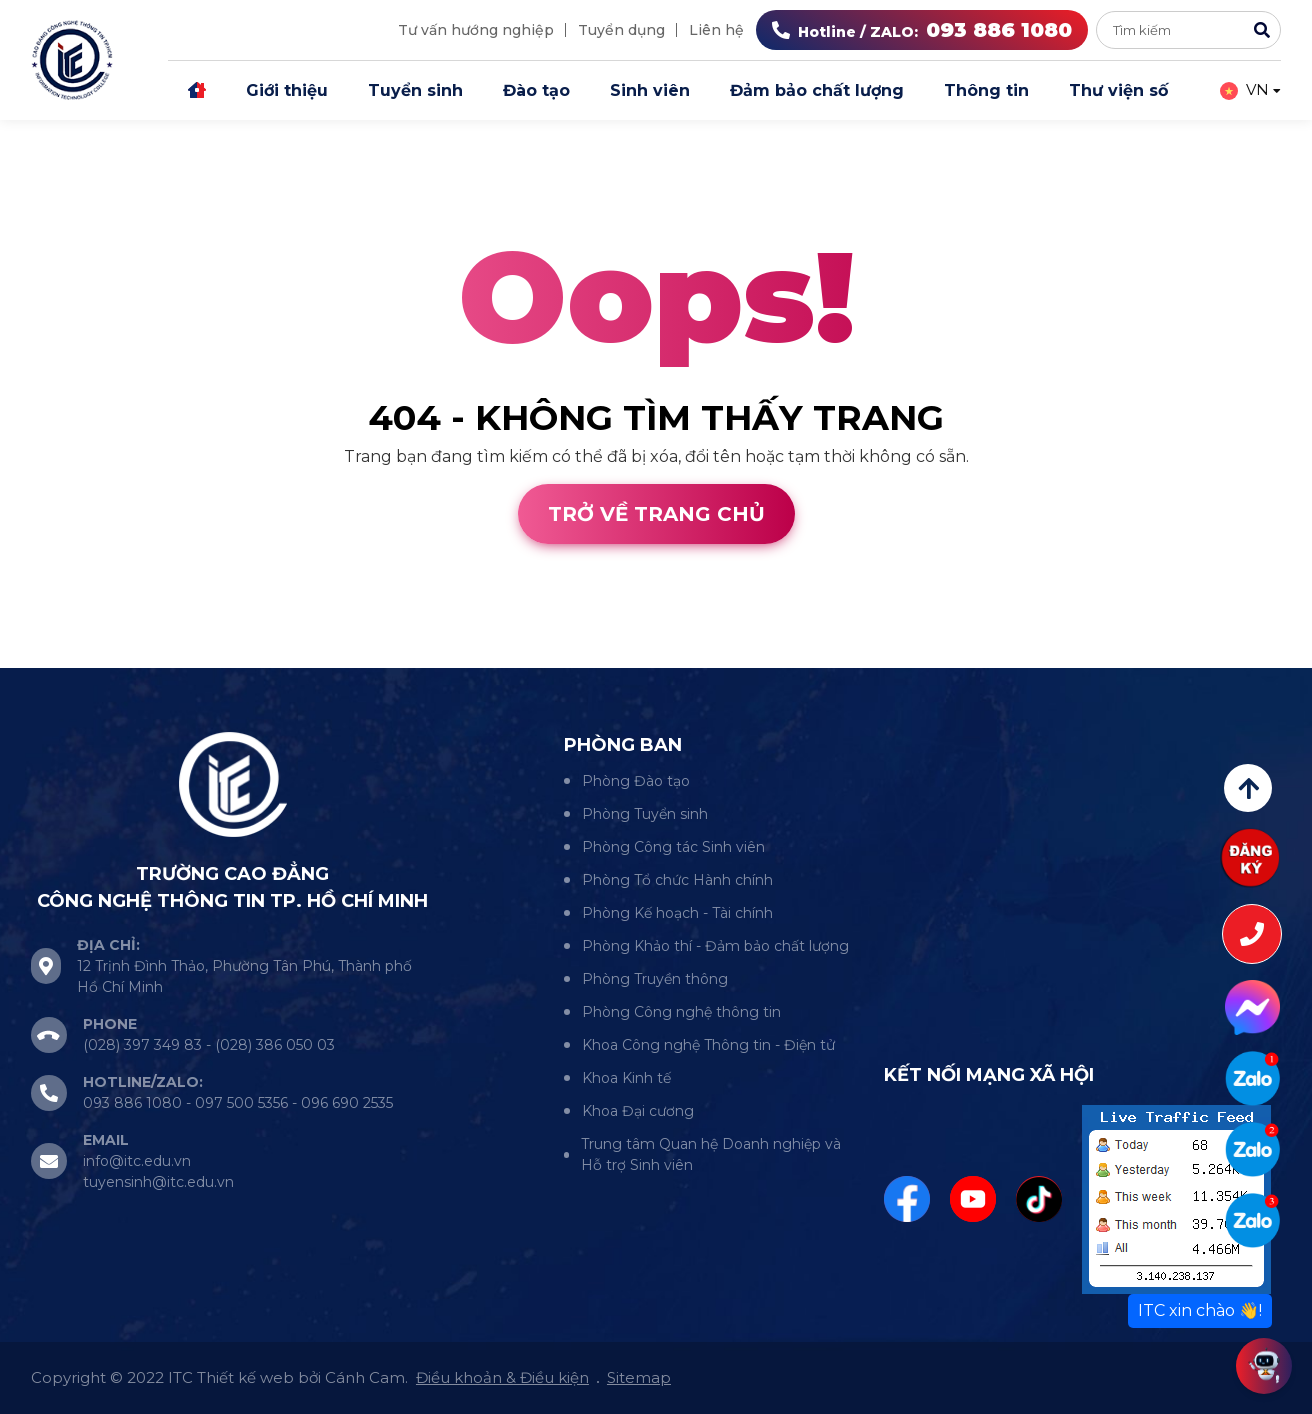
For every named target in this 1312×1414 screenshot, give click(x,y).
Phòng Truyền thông (655, 979)
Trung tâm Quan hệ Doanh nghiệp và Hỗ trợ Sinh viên (711, 1154)
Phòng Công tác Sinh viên (673, 847)
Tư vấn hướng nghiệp (476, 30)
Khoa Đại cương (638, 1111)
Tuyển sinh (415, 90)
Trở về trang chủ (656, 514)
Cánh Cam (178, 655)
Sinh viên (650, 90)
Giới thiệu (287, 90)
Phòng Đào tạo (636, 781)
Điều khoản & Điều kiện (502, 1377)
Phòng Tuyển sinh (645, 814)
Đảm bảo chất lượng (817, 90)
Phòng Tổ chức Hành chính (677, 880)
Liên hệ (716, 30)
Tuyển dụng (621, 30)
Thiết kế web (52, 655)
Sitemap (639, 1377)
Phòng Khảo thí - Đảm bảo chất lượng (715, 946)
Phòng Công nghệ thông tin (681, 1012)
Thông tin (986, 90)
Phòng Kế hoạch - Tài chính (677, 913)
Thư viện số (1118, 90)
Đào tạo (536, 90)
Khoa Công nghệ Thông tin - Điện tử (708, 1045)
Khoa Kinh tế (626, 1078)
